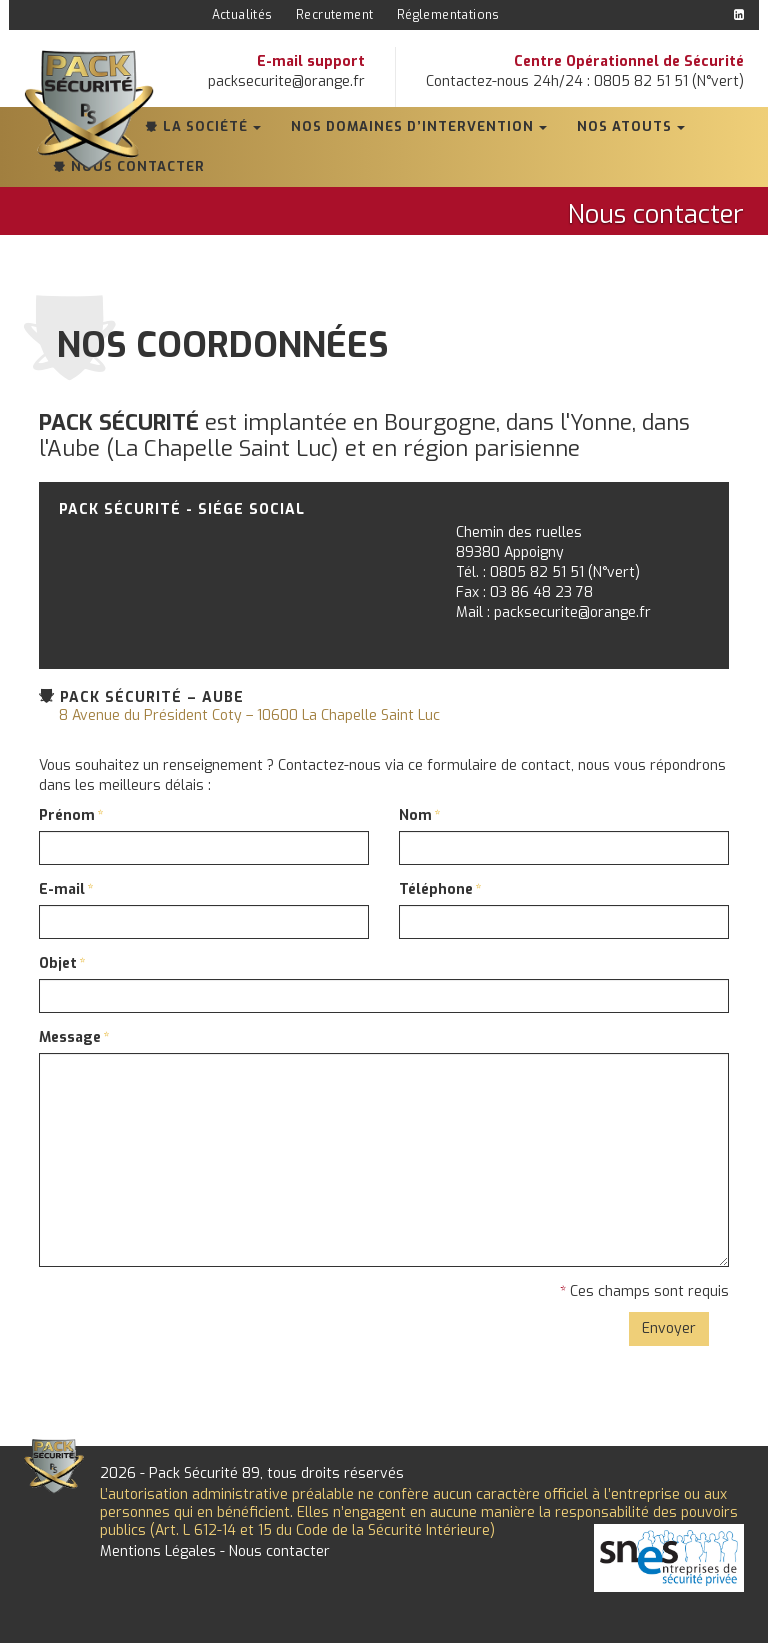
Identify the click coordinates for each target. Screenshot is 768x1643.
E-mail (62, 889)
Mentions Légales (158, 1551)
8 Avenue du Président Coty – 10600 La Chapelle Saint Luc (249, 715)
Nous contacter (279, 1551)
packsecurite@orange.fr (286, 81)
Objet (58, 963)
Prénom (67, 815)
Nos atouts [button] (624, 126)
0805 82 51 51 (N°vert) (565, 572)
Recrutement (334, 15)
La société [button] (205, 126)
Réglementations (448, 15)
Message (70, 1037)
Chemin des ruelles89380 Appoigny (519, 542)
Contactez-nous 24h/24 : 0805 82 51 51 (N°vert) (585, 81)
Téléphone (436, 889)
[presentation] (191, 1321)
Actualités (242, 15)
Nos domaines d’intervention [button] (412, 126)
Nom (415, 815)
